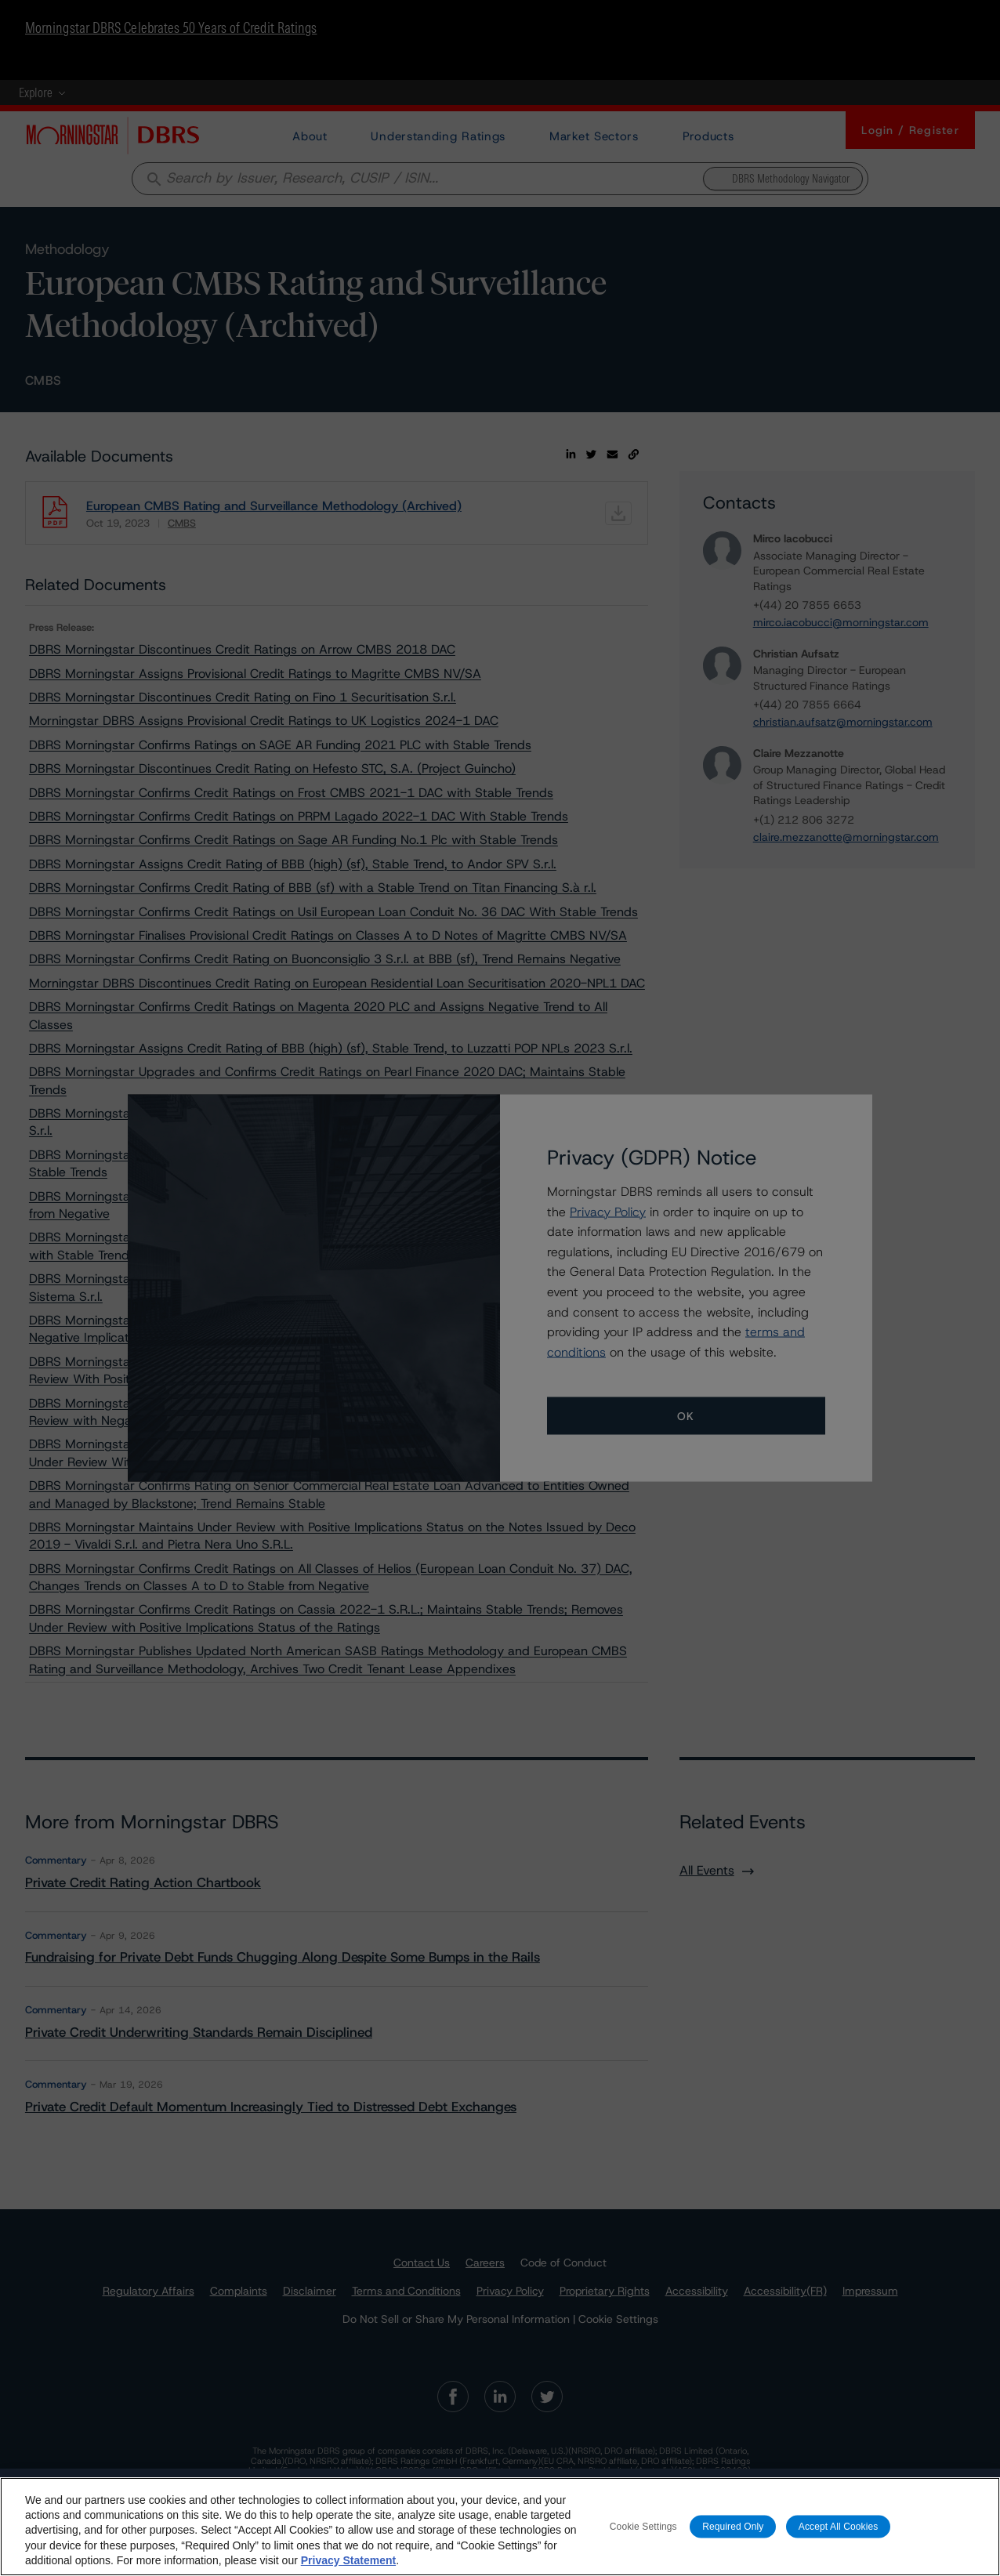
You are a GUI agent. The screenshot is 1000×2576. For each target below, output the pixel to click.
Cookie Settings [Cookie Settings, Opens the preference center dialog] (643, 2535)
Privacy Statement (348, 2569)
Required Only (732, 2535)
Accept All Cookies (839, 2535)
